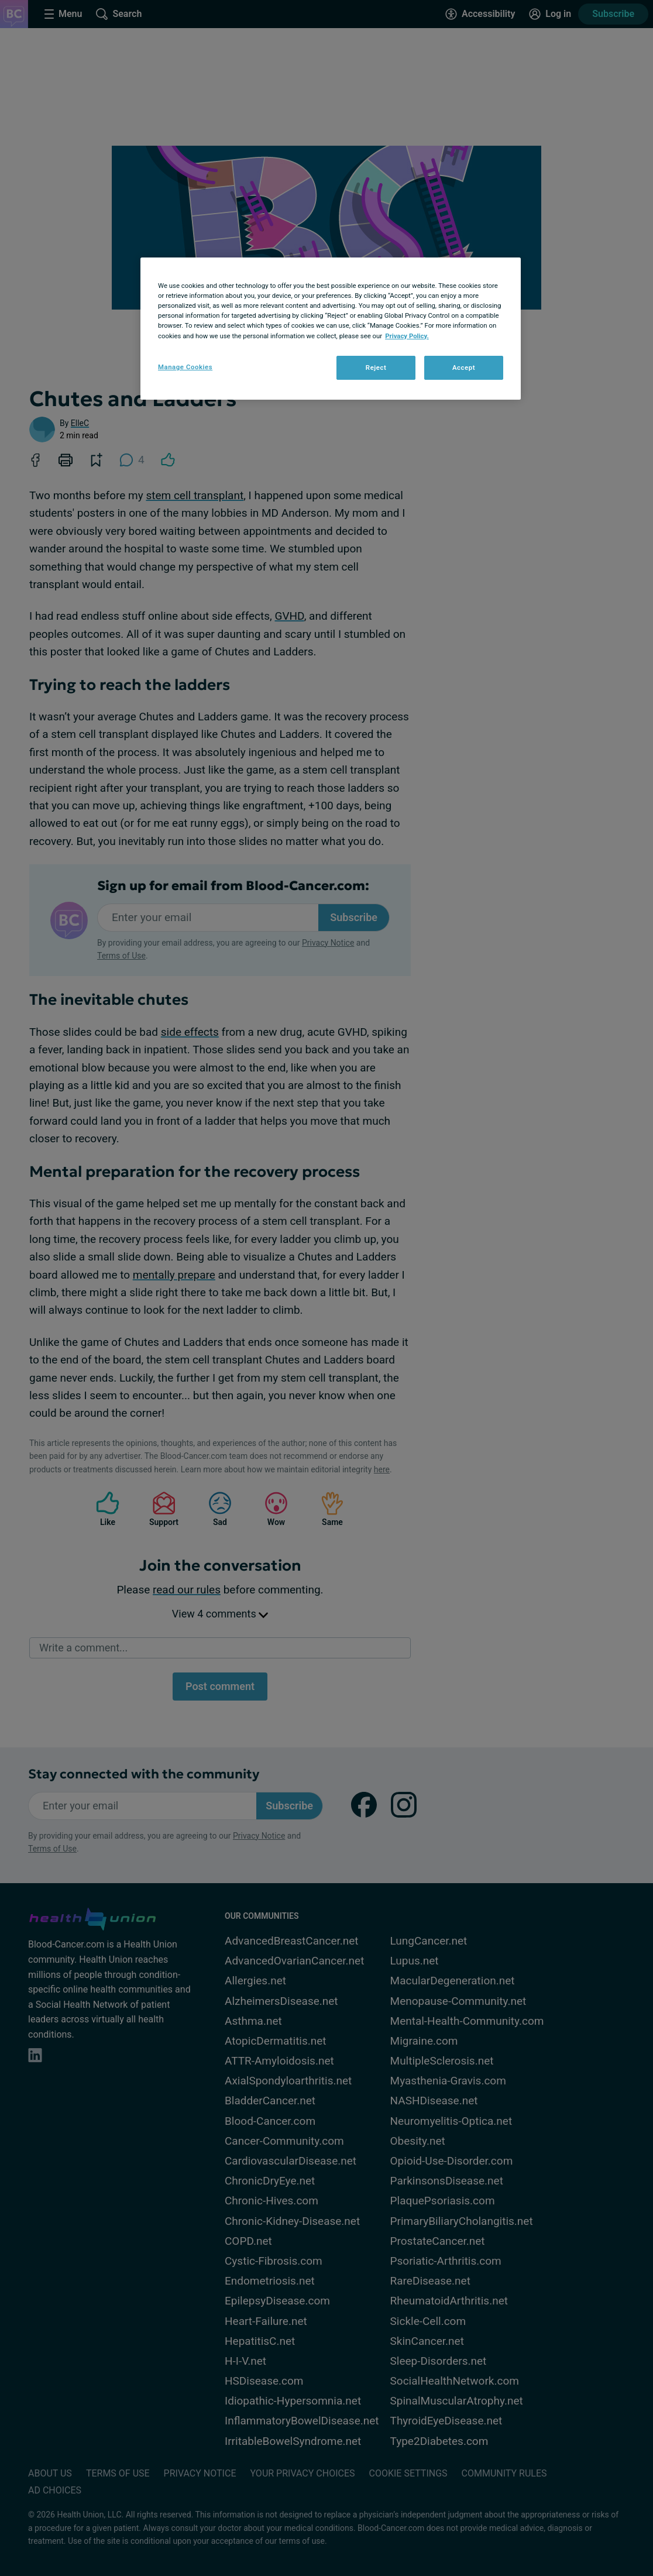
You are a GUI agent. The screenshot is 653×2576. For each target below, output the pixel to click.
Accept (463, 367)
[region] (330, 328)
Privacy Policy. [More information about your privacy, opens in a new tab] (407, 336)
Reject (376, 367)
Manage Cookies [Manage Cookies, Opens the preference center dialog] (185, 367)
